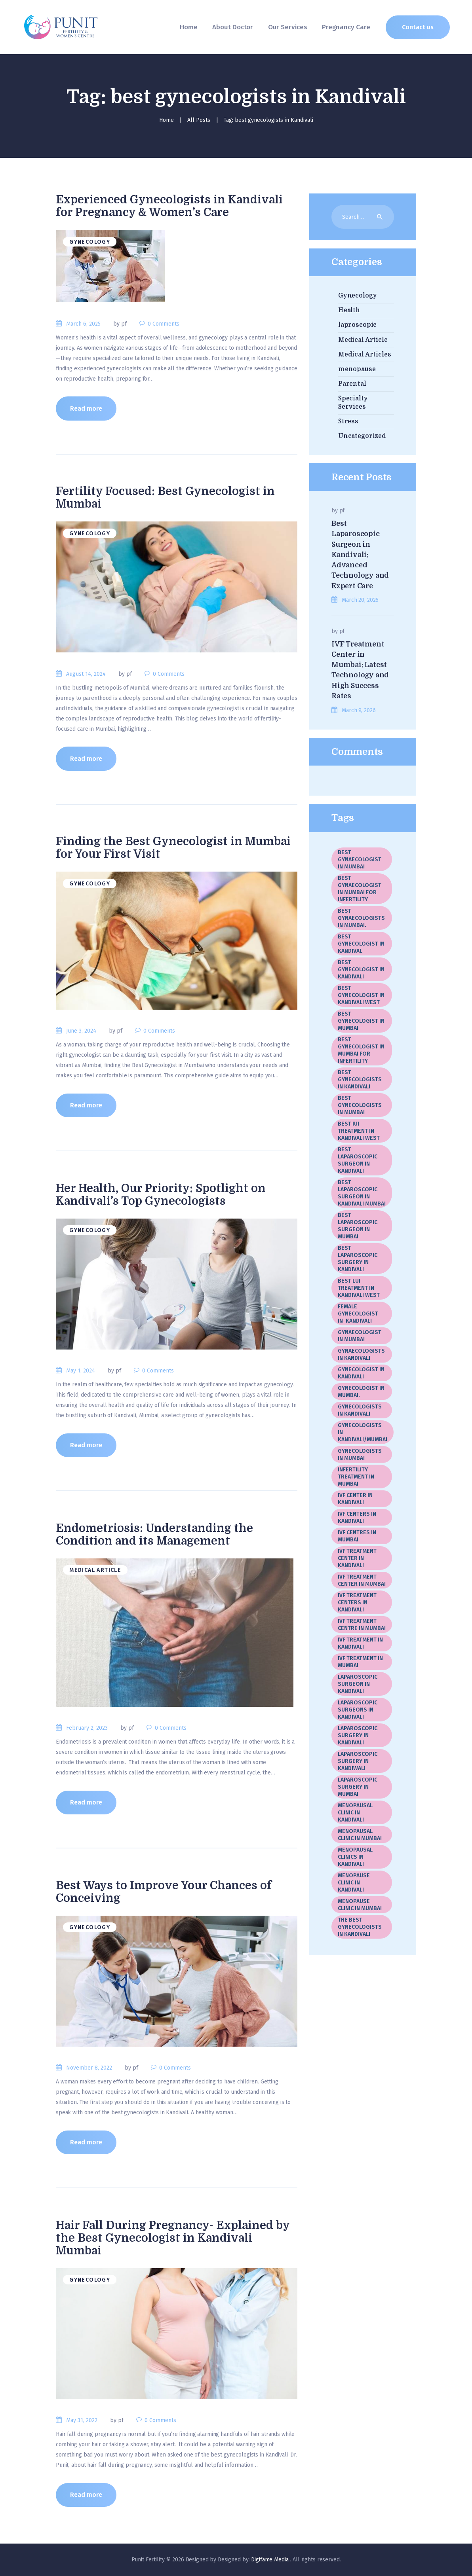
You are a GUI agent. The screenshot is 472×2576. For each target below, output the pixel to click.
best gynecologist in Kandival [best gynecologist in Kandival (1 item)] (361, 943)
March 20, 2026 (360, 600)
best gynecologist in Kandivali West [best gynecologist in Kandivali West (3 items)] (361, 995)
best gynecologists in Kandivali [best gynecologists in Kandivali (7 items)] (360, 1079)
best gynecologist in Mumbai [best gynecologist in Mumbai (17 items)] (361, 1020)
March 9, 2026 (358, 710)
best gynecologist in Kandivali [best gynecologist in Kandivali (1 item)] (361, 969)
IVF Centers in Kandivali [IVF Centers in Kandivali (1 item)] (357, 1517)
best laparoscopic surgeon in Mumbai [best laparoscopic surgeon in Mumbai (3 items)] (357, 1226)
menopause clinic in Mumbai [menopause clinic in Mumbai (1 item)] (360, 1905)
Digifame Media (270, 2559)
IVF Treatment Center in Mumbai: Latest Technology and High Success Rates (360, 670)
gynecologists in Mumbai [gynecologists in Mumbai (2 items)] (360, 1454)
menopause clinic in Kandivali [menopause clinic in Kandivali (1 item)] (354, 1882)
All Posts (198, 120)
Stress (348, 421)
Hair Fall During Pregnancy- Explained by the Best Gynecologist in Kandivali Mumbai (172, 2238)
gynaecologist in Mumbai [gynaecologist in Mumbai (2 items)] (359, 1336)
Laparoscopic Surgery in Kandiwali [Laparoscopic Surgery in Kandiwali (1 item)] (357, 1761)
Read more (86, 408)
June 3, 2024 (81, 1030)
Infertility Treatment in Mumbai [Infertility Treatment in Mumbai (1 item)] (356, 1476)
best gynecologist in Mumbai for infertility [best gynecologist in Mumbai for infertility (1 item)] (361, 1050)
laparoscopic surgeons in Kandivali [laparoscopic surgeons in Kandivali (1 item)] (357, 1709)
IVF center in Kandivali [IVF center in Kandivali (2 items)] (355, 1499)
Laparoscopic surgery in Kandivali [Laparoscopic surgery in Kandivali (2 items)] (357, 1735)
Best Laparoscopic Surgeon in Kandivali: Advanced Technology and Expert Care (360, 554)
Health (349, 310)
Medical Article (95, 1570)
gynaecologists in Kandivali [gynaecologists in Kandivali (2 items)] (361, 1354)
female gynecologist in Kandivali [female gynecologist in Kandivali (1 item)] (358, 1313)
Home (166, 120)
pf (342, 510)
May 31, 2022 (81, 2420)
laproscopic (357, 324)
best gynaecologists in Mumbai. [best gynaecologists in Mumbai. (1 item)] (361, 918)
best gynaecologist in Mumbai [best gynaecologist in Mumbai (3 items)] (359, 859)
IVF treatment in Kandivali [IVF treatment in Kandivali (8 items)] (360, 1643)
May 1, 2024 (80, 1370)
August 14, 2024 (86, 674)
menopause (357, 369)
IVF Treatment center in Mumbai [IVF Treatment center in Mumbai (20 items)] (362, 1580)
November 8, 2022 (89, 2067)
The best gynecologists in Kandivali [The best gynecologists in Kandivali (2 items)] (360, 1926)
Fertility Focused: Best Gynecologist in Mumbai (165, 497)
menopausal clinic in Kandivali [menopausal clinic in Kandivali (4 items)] (355, 1812)
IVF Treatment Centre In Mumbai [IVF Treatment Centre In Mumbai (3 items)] (362, 1625)
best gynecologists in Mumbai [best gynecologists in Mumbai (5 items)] (360, 1105)
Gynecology (89, 242)
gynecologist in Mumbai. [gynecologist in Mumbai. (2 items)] (361, 1392)
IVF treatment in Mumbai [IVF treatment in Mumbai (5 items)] (360, 1662)
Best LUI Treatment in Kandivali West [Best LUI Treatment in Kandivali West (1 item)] (359, 1288)
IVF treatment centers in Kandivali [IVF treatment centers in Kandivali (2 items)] (357, 1602)
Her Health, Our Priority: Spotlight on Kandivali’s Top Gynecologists (161, 1194)
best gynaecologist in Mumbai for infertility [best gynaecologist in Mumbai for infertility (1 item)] (359, 889)
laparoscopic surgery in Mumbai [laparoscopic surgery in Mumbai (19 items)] (357, 1786)
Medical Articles (364, 354)
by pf (120, 323)
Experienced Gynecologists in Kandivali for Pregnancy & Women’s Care (169, 206)
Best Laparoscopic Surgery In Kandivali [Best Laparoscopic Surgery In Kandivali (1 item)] (357, 1259)
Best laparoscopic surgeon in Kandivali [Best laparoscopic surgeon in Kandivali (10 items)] (357, 1160)
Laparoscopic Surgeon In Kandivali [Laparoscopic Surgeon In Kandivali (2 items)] (357, 1684)
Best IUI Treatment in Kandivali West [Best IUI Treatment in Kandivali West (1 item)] (359, 1130)
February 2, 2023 (87, 1728)
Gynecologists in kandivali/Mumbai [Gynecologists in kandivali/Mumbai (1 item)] (362, 1432)
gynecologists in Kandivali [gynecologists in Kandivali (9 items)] (360, 1410)
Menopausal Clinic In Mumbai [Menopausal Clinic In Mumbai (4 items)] (360, 1835)
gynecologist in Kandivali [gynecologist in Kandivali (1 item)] (361, 1373)
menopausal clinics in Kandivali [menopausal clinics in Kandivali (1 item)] (355, 1856)
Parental (352, 383)
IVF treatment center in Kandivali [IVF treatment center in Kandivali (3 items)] (357, 1558)
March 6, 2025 (83, 323)
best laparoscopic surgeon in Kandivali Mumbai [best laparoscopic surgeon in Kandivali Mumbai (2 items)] (362, 1193)
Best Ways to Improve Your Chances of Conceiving (164, 1892)
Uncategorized (362, 436)
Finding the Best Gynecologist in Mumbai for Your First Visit (173, 848)
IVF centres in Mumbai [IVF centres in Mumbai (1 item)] (357, 1536)
